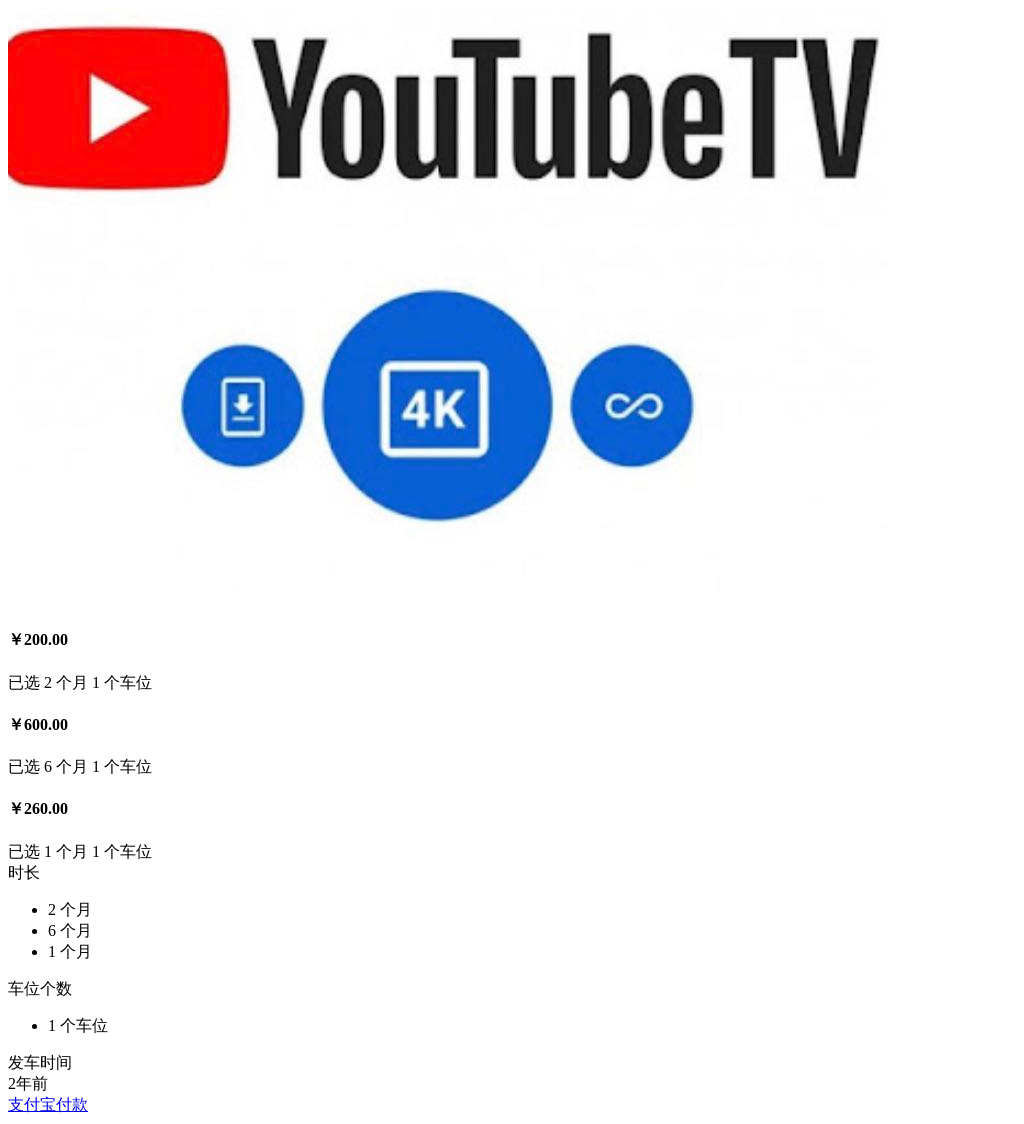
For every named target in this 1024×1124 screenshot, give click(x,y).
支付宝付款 (48, 1104)
